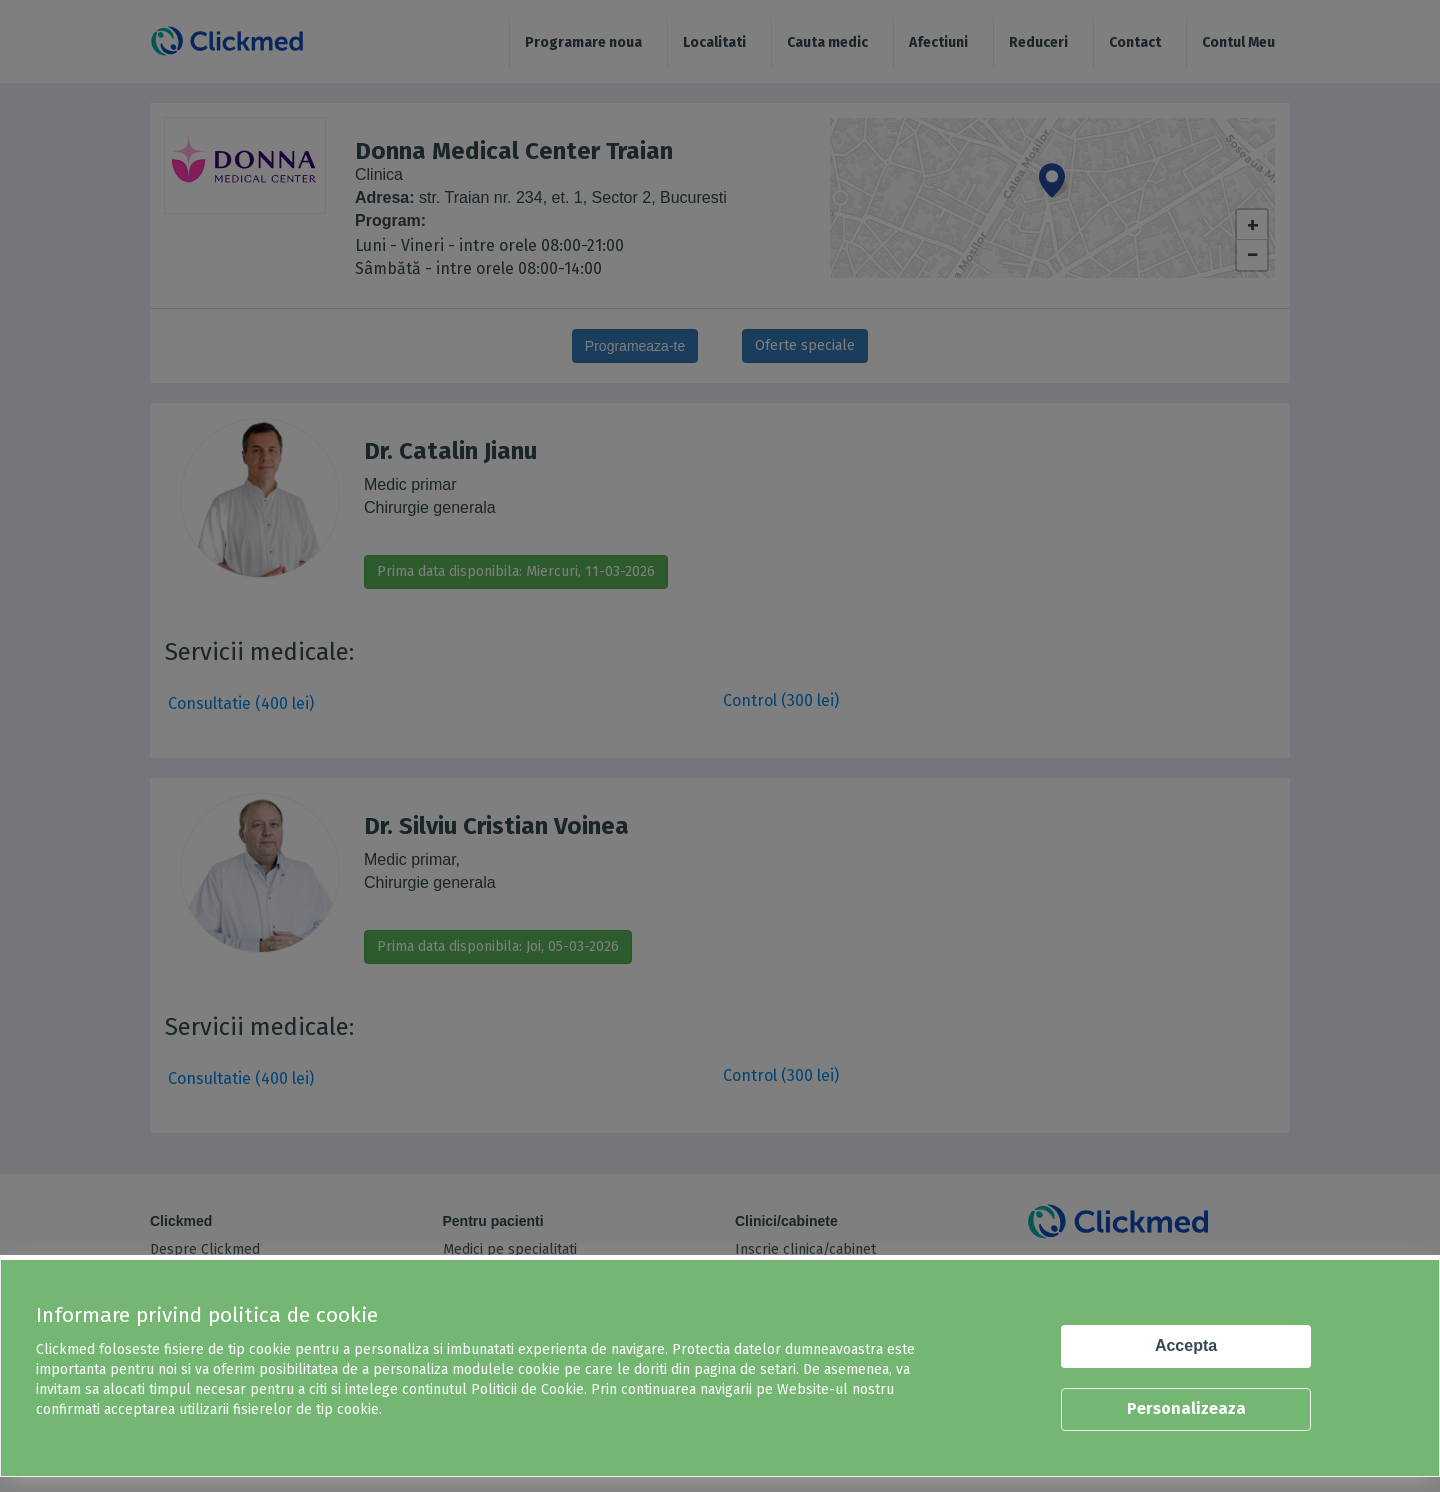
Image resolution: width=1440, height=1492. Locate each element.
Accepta (1186, 1345)
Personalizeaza (1186, 1408)
